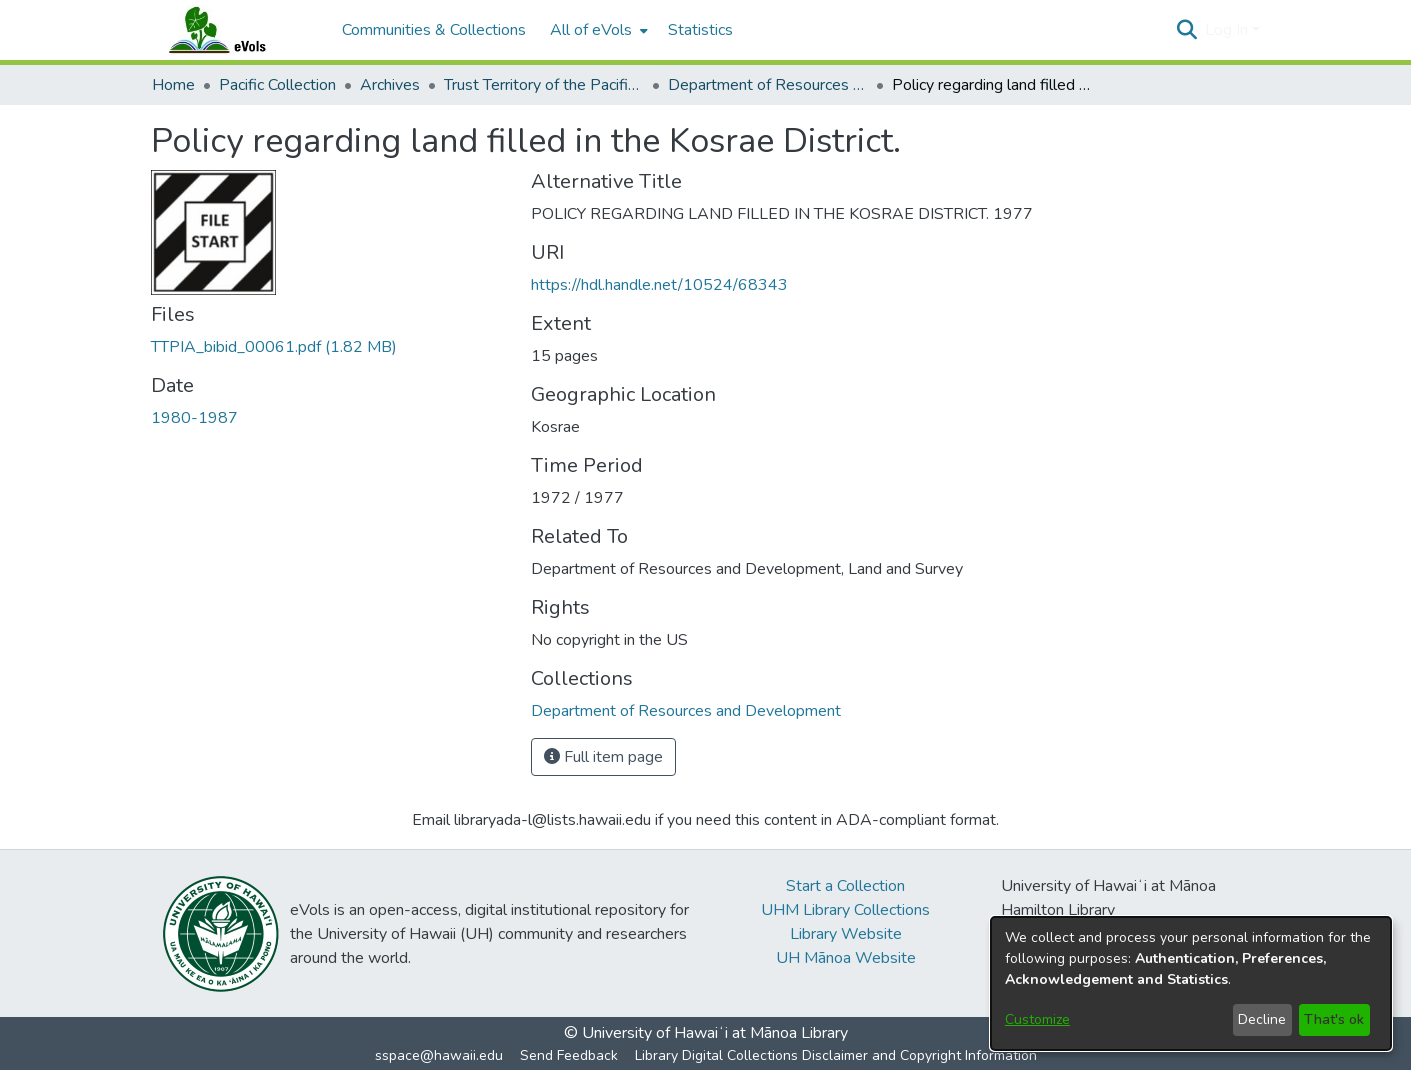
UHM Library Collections (845, 910)
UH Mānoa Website (846, 958)
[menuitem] (597, 30)
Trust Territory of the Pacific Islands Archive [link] (544, 85)
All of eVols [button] (591, 30)
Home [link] (173, 85)
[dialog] (1191, 983)
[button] (1187, 30)
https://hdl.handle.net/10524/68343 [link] (659, 285)
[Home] (237, 30)
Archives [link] (390, 85)
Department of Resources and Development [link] (768, 85)
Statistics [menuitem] (700, 30)
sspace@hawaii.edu (439, 1055)
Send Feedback (569, 1055)
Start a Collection (845, 886)
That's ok (1334, 1019)
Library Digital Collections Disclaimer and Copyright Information (836, 1055)
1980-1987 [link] (194, 418)
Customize (1037, 1019)
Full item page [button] (603, 757)
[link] (274, 347)
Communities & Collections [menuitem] (434, 30)
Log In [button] (1228, 30)
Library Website (846, 934)
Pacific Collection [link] (277, 85)
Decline (1262, 1019)
